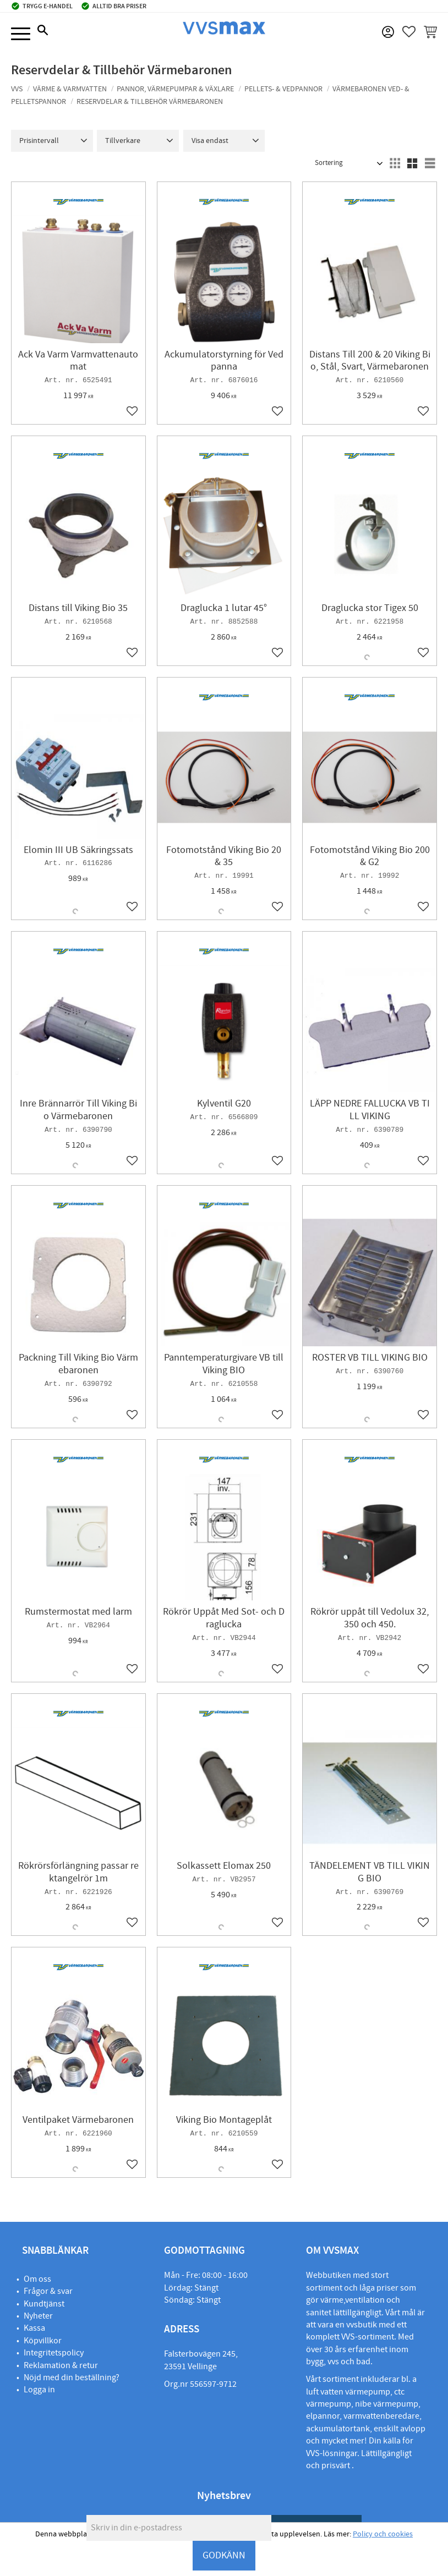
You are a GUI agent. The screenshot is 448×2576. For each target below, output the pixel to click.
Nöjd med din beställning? (71, 2377)
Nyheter (38, 2315)
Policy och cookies (383, 2534)
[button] (20, 34)
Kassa (34, 2327)
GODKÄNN (224, 2555)
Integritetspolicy (54, 2352)
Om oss (37, 2279)
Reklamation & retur (61, 2365)
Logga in (39, 2389)
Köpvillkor (43, 2340)
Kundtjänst (44, 2303)
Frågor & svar (48, 2291)
